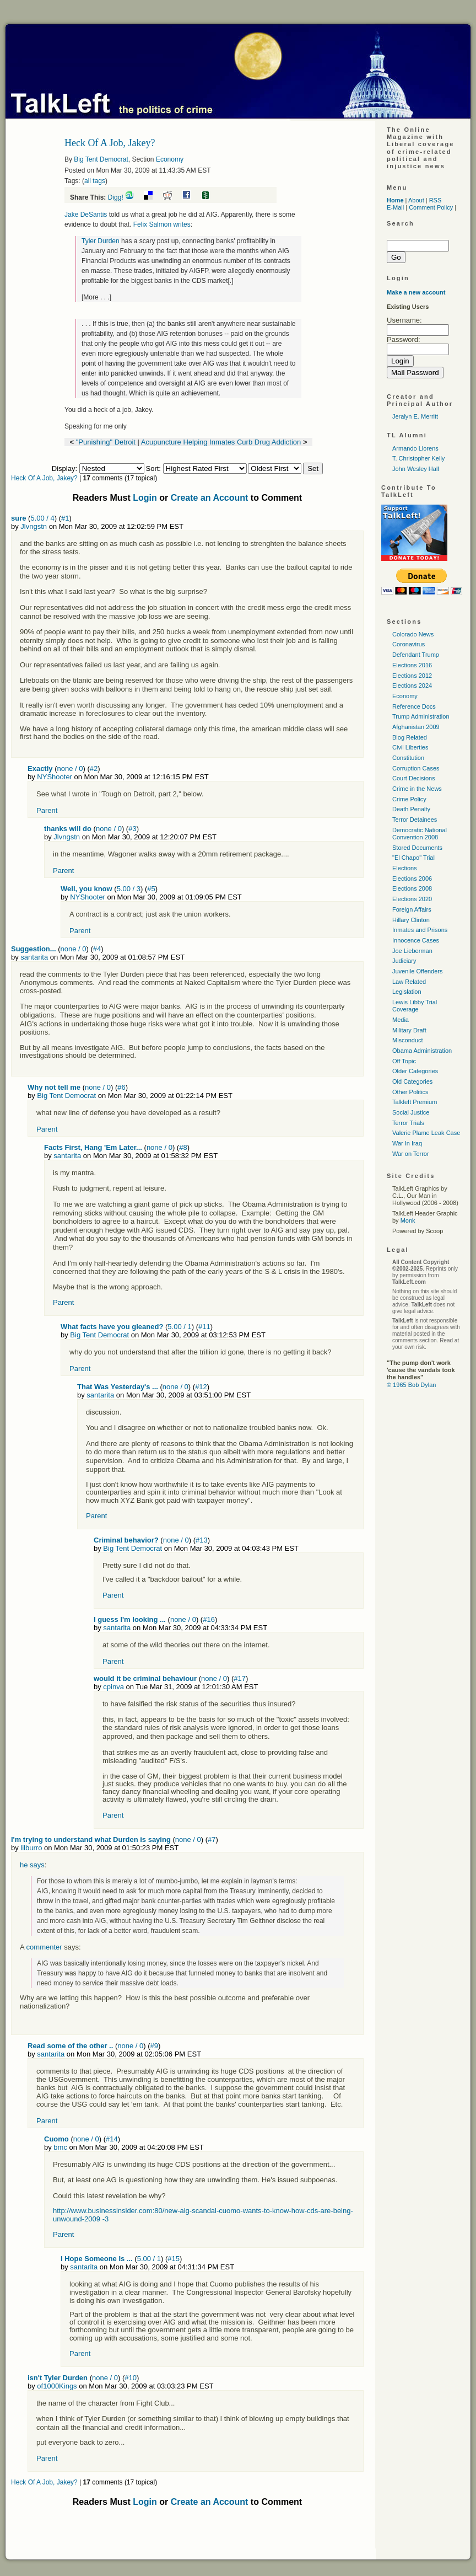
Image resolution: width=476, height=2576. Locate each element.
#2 (94, 768)
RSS (435, 200)
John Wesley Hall (415, 468)
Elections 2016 (412, 665)
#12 (201, 1387)
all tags (94, 181)
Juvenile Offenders (417, 971)
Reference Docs (414, 706)
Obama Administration (422, 1050)
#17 (240, 1678)
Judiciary (404, 960)
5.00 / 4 (42, 518)
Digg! (115, 197)
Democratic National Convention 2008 (419, 833)
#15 (173, 2258)
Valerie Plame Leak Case (426, 1132)
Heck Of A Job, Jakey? (45, 478)
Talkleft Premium (414, 1102)
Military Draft (409, 1030)
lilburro (31, 1848)
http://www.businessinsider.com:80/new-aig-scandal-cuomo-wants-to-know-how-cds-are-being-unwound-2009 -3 (203, 2214)
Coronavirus (408, 644)
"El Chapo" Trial (413, 857)
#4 (97, 949)
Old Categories (412, 1081)
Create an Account (209, 497)
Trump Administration (421, 716)
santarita (34, 957)
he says (32, 1865)
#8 (183, 1147)
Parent (46, 810)
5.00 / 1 (179, 1326)
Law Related (409, 981)
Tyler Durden (101, 241)
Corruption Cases (416, 768)
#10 (131, 2378)
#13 (202, 1540)
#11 (204, 1326)
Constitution (408, 757)
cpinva (113, 1687)
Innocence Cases (415, 940)
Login (145, 497)
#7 (211, 1839)
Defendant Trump (415, 654)
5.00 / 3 (128, 889)
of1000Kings (57, 2386)
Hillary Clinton (411, 920)
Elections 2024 (412, 685)
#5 (151, 889)
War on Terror (410, 1153)
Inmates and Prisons (419, 929)
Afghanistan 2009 (416, 727)
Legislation (406, 991)
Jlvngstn (33, 526)
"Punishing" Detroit (106, 442)
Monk (408, 1220)
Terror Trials (408, 1123)
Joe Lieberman (412, 950)
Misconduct (407, 1040)
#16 (209, 1619)
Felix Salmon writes (162, 224)
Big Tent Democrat (101, 159)
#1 (65, 518)
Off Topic (404, 1061)
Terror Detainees (414, 819)
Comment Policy (431, 207)
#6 (121, 1087)
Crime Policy (409, 799)
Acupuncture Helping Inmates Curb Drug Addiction (221, 442)
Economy (169, 159)
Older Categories (415, 1071)
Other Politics (410, 1092)
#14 (112, 2139)
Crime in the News (417, 788)
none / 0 (70, 768)
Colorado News (413, 634)
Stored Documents (417, 847)
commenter (44, 1947)
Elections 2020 (412, 899)
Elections (404, 868)
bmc (60, 2147)
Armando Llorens (415, 448)
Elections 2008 (412, 888)
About (416, 200)
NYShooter (54, 777)
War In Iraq (407, 1143)
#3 (132, 828)
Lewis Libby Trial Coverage (414, 1006)
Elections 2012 (412, 675)
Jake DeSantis (85, 214)
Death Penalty (411, 809)
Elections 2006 (412, 878)
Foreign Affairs (411, 909)
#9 (154, 2046)
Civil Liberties (410, 747)
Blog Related (409, 737)
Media (400, 1019)
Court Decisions (413, 778)
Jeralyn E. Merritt (415, 416)
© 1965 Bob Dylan (411, 1384)
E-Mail (395, 207)
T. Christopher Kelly (418, 458)
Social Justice (410, 1112)
